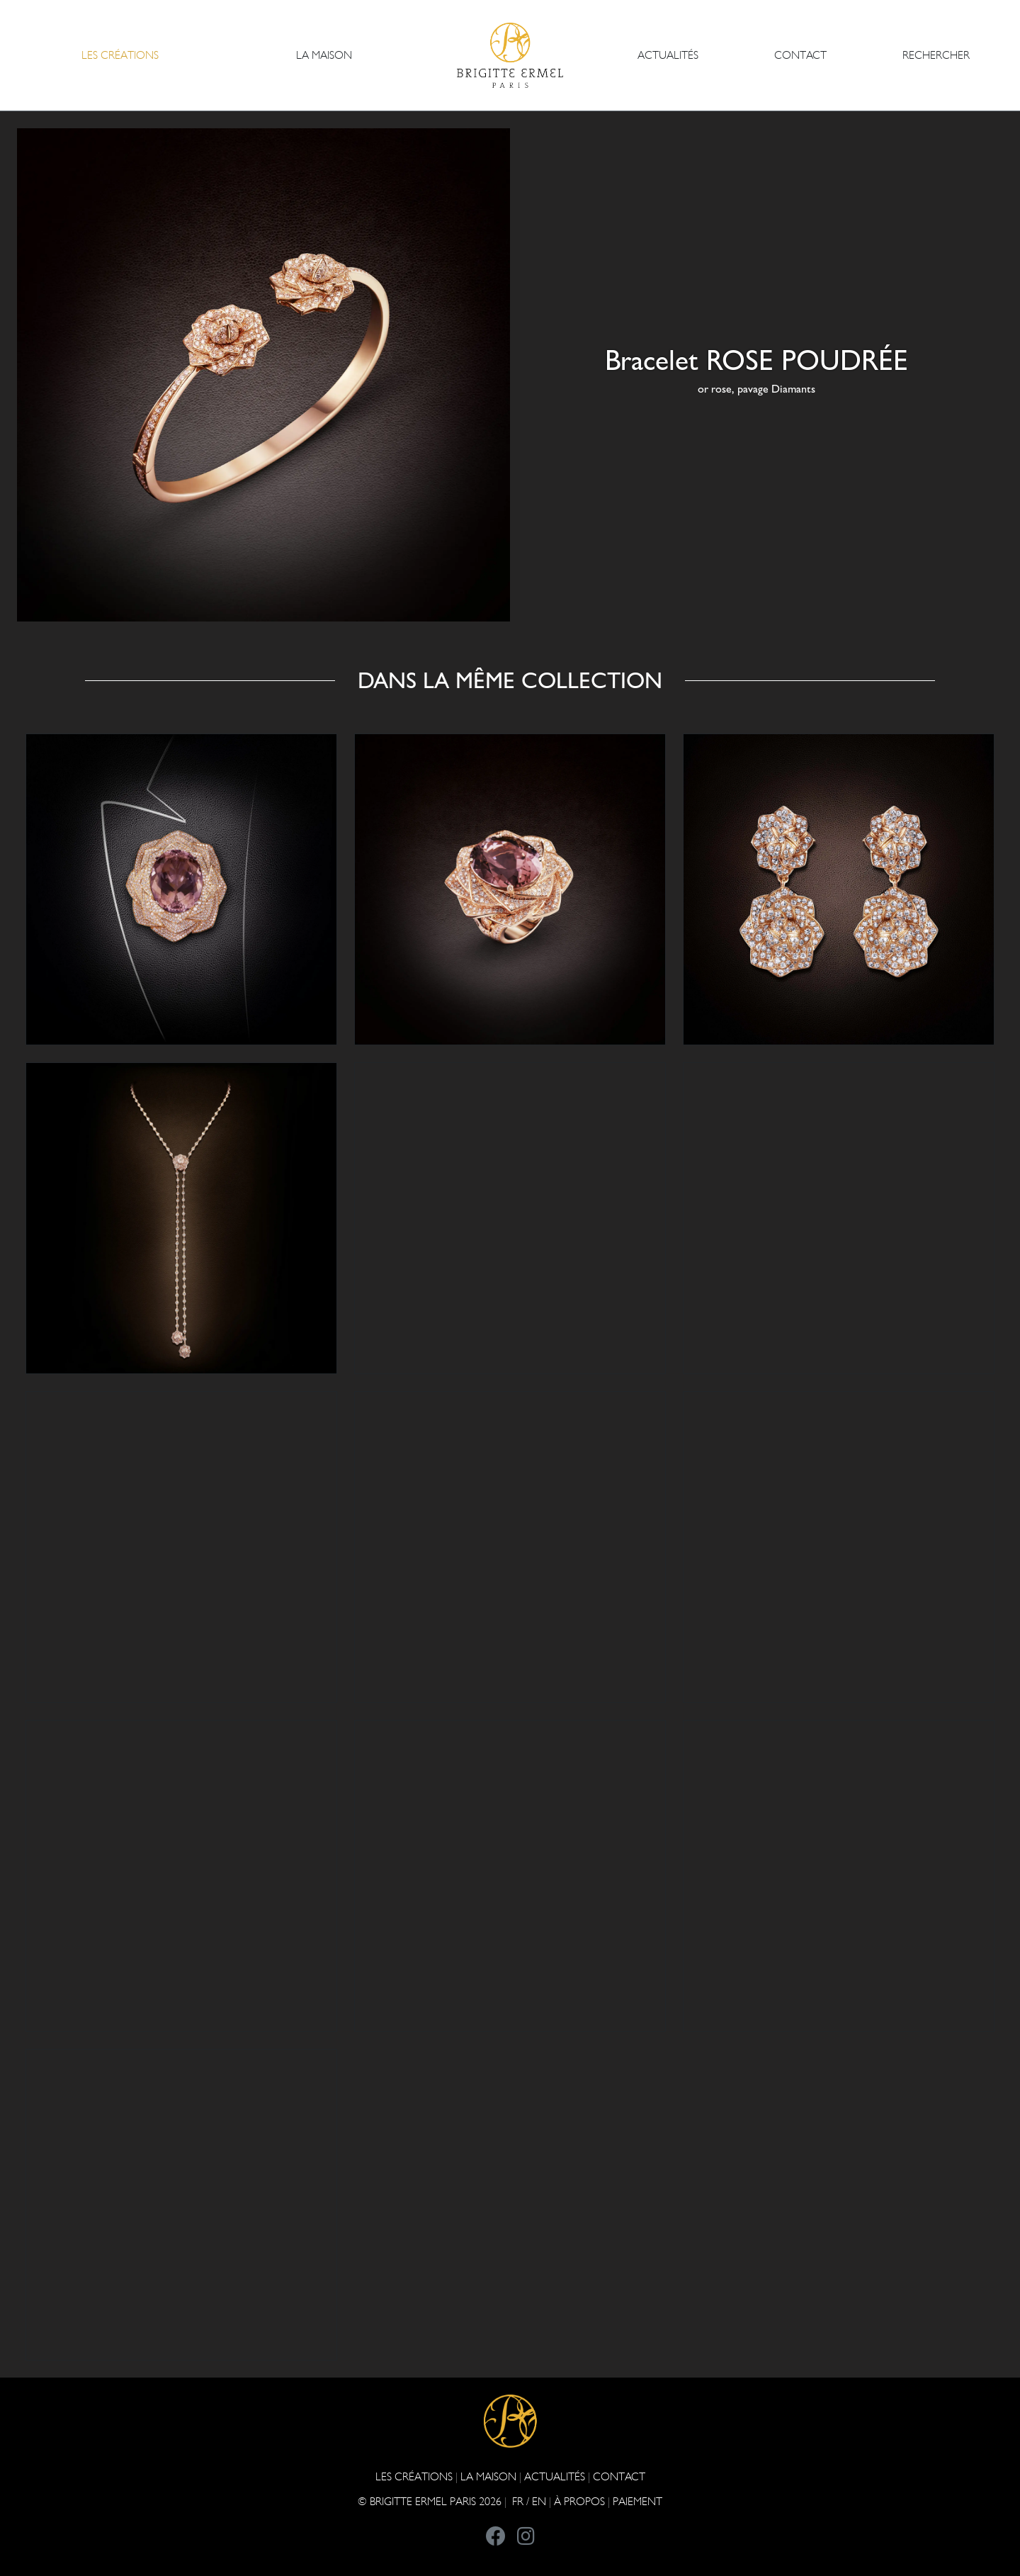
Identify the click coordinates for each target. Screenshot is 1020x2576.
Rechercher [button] (936, 54)
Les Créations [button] (120, 54)
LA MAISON (488, 2476)
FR (517, 2501)
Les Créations (414, 2476)
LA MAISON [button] (324, 54)
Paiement (637, 2501)
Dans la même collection (510, 680)
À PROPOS (579, 2501)
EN (539, 2501)
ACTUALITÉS (668, 54)
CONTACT (800, 54)
